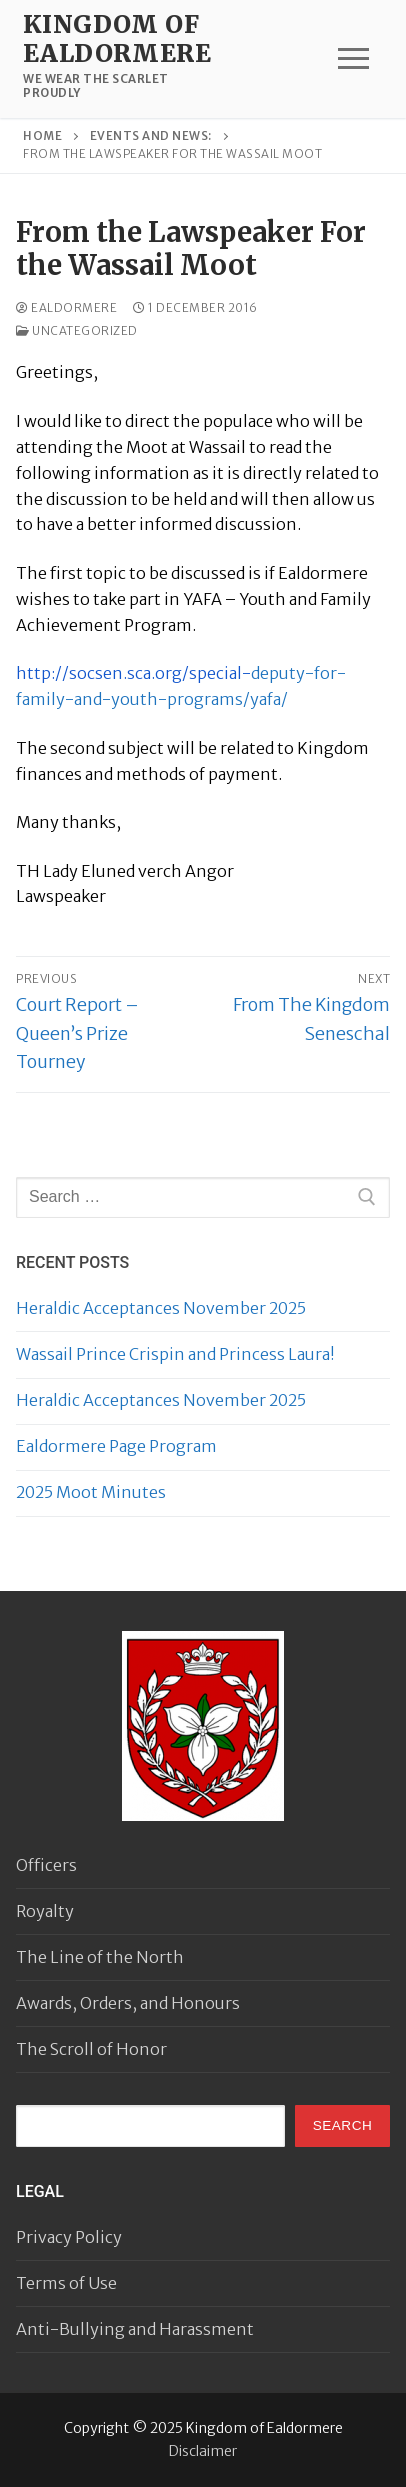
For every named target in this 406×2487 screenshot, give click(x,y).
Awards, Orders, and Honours (128, 2003)
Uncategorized (77, 331)
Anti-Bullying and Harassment (135, 2329)
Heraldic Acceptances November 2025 (161, 1308)
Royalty (45, 1911)
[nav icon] (353, 59)
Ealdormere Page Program (116, 1446)
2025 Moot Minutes (91, 1492)
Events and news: (151, 136)
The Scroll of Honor (91, 2049)
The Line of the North (100, 1957)
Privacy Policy (69, 2237)
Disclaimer (203, 2451)
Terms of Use (66, 2283)
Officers (46, 1865)
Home (42, 136)
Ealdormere (66, 308)
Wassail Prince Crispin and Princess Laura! (175, 1354)
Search (343, 2125)
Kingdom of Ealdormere (117, 39)
